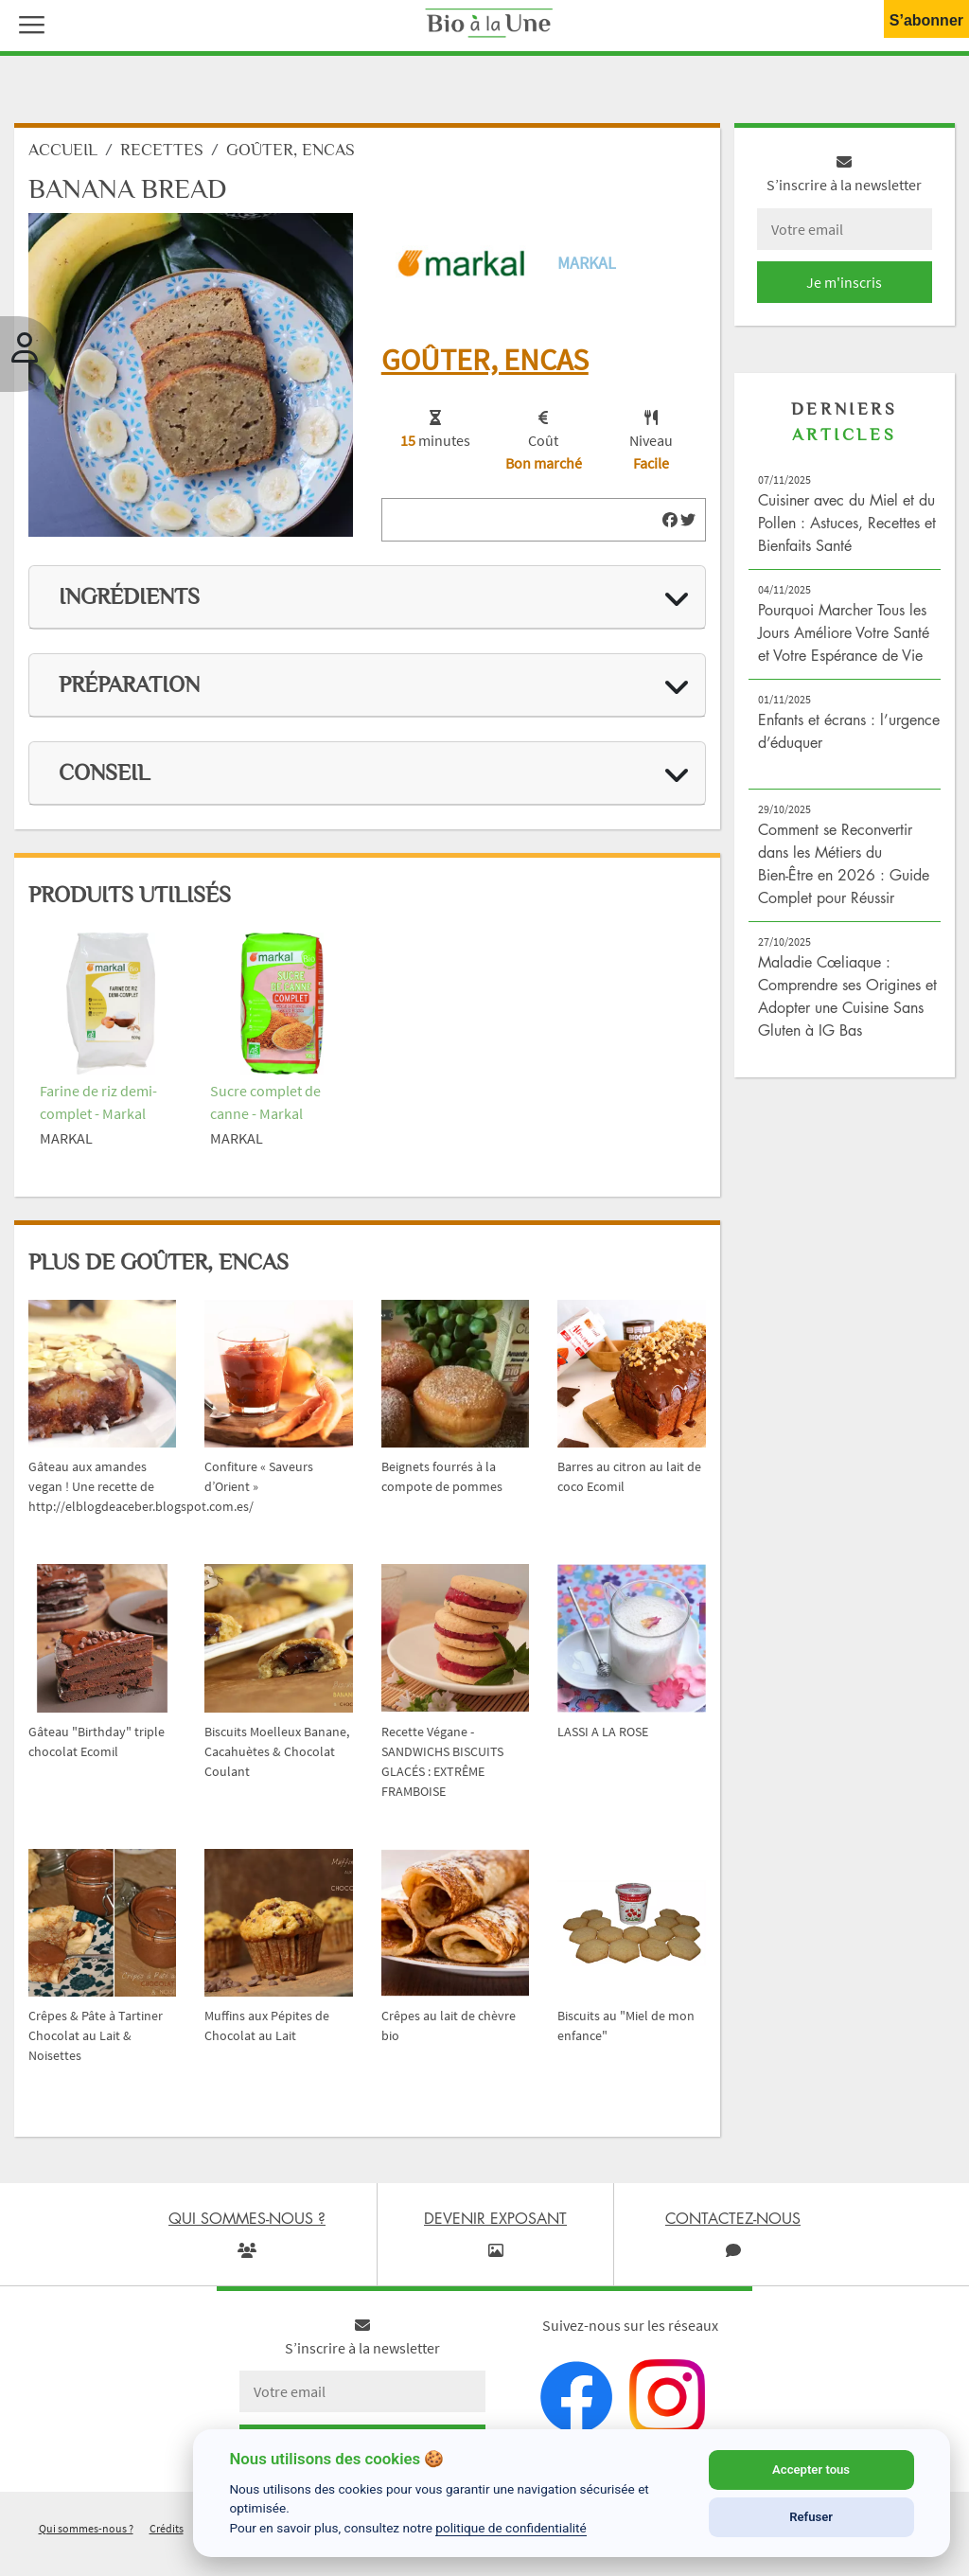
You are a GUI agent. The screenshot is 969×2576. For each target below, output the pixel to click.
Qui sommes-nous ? (86, 2528)
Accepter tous (811, 2469)
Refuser (811, 2517)
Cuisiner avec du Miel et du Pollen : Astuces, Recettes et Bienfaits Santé (847, 522)
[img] (670, 519)
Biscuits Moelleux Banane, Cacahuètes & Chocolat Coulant (276, 1751)
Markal (586, 263)
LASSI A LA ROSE (602, 1731)
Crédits (167, 2528)
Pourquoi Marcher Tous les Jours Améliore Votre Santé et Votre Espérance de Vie (843, 632)
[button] (27, 22)
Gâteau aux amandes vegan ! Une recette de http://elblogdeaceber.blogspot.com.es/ (141, 1486)
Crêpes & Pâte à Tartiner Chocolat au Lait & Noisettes (95, 2035)
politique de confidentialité (511, 2527)
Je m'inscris (844, 282)
